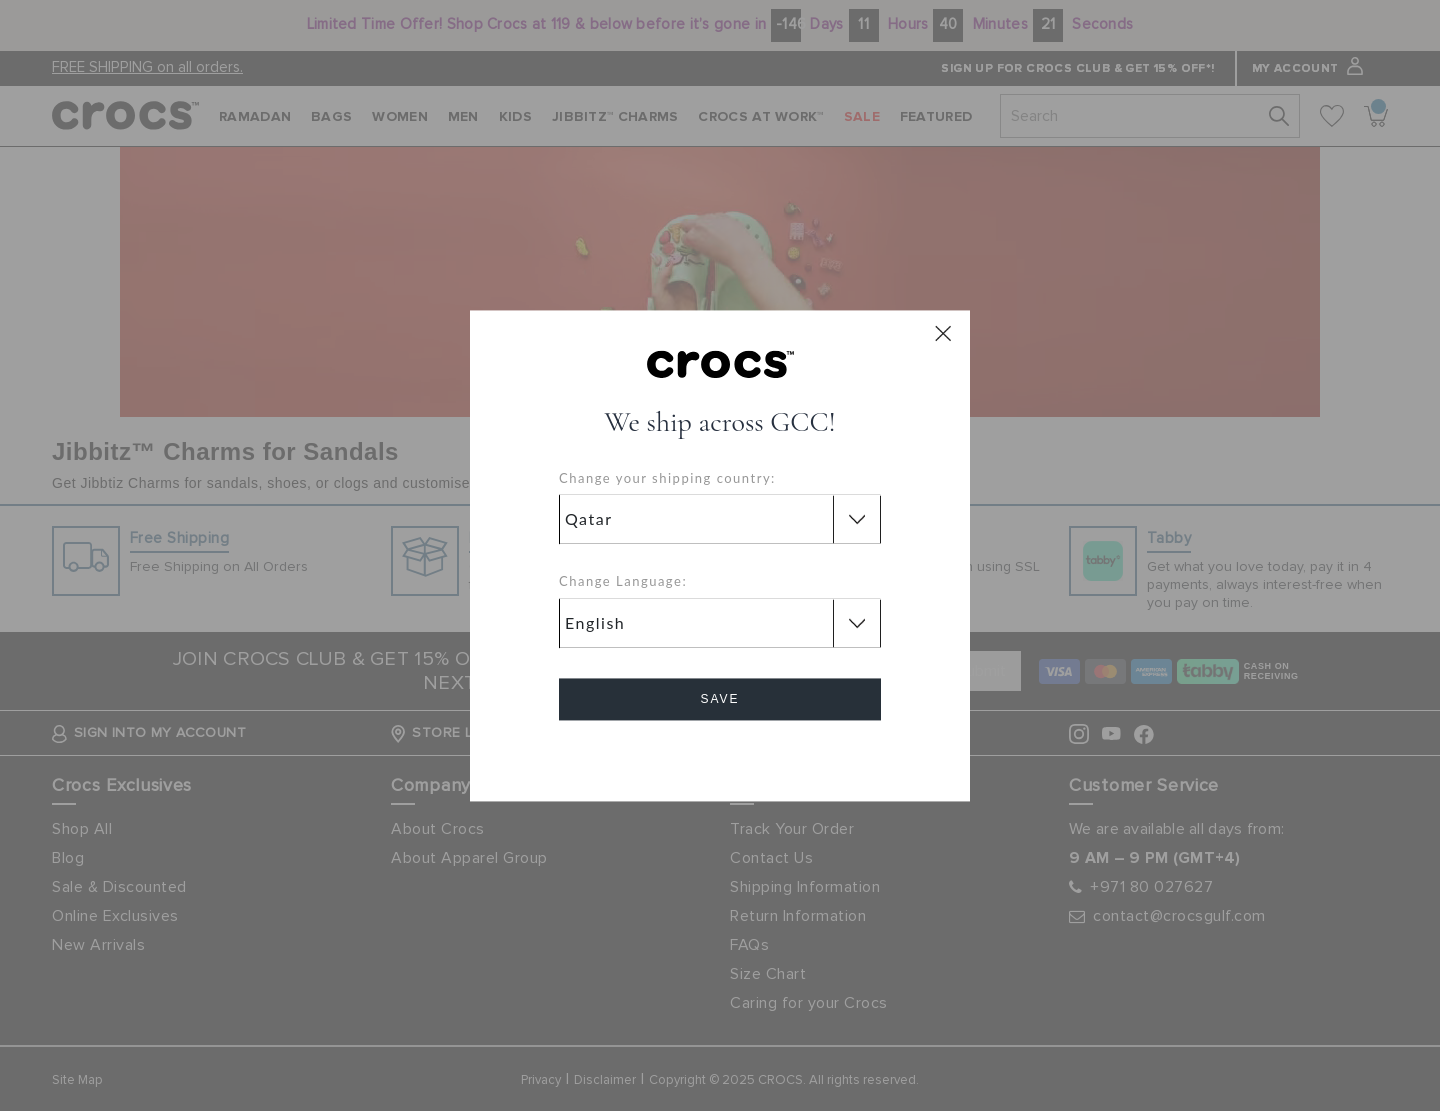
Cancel (720, 755)
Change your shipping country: (667, 478)
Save (719, 699)
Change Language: (623, 582)
